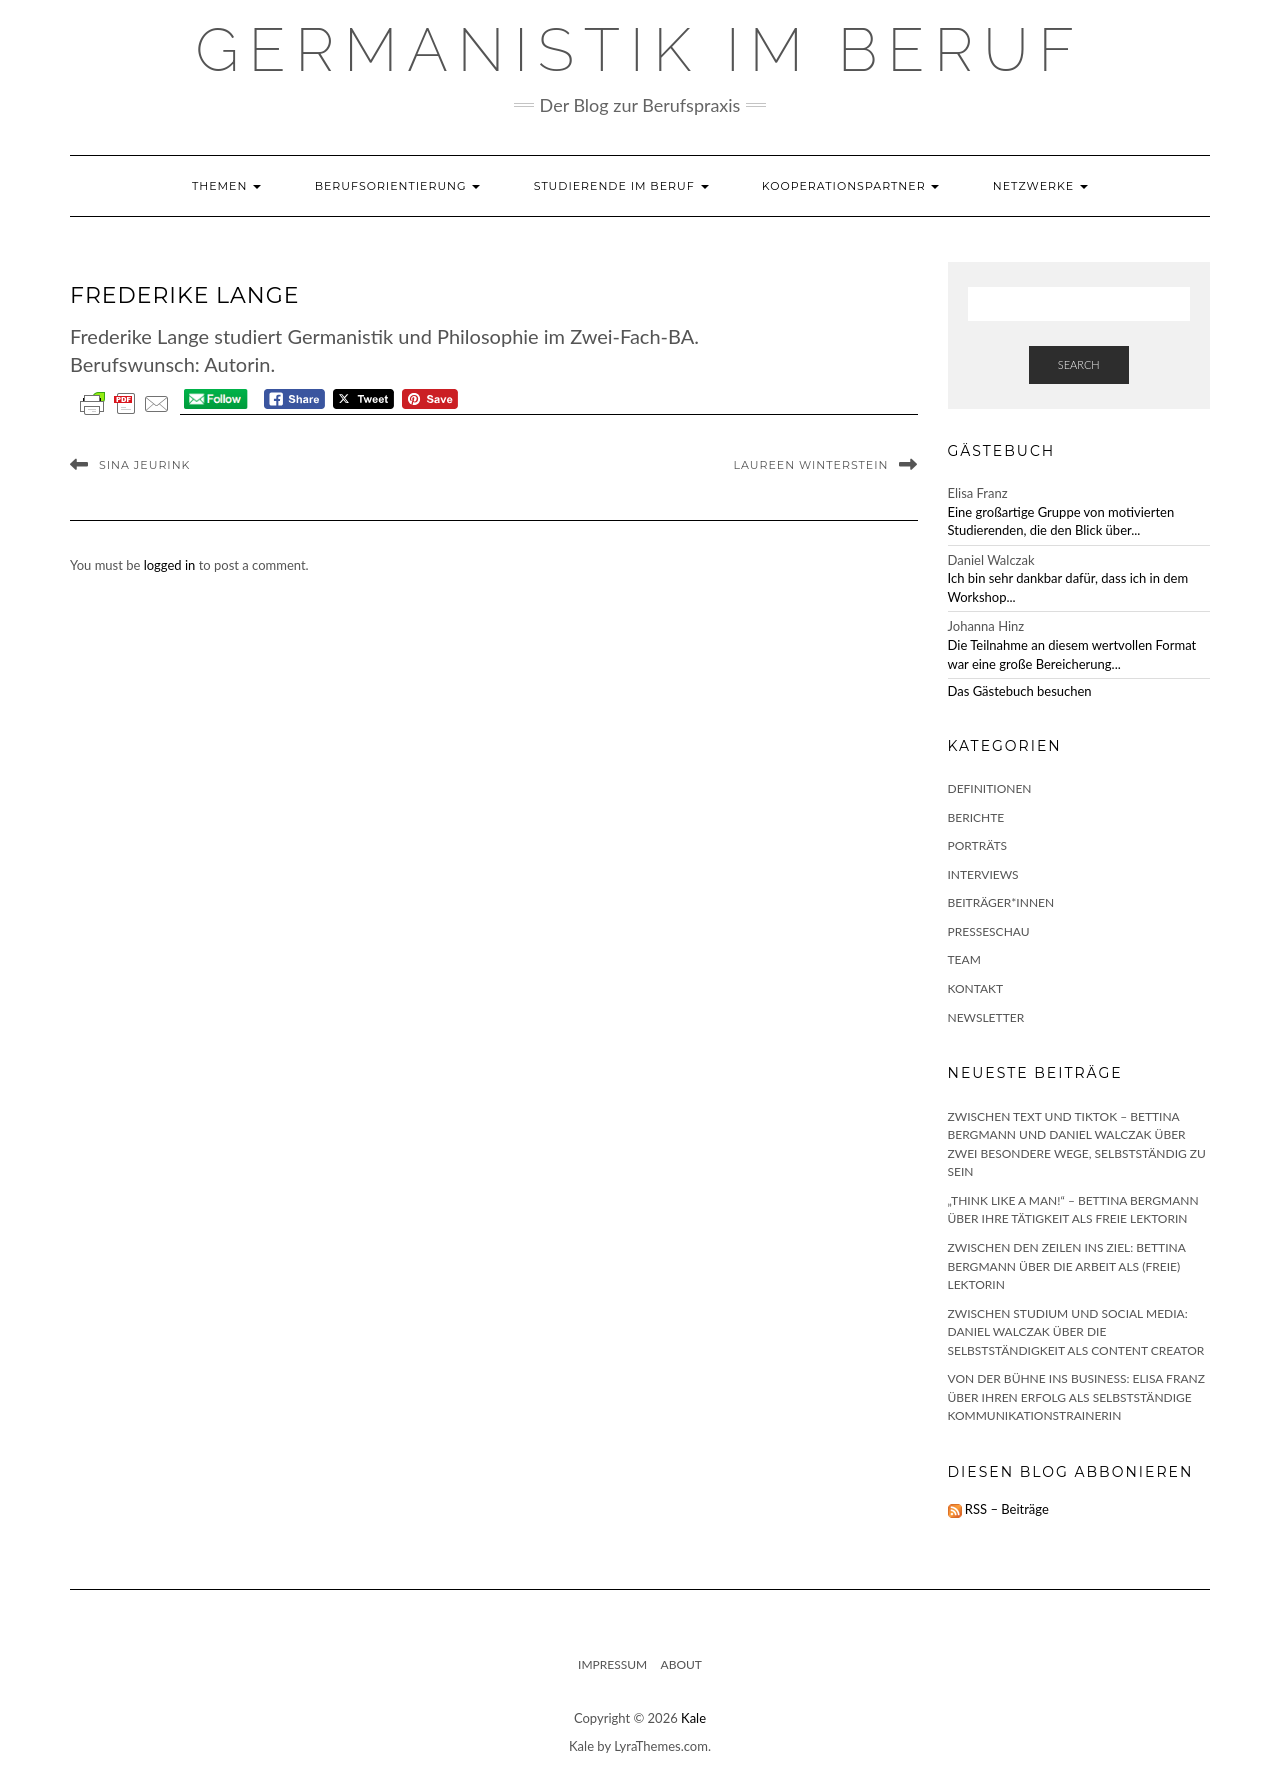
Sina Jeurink (144, 465)
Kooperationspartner (851, 186)
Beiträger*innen (1001, 902)
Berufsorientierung (398, 186)
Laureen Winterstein (811, 465)
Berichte (976, 817)
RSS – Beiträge (998, 1509)
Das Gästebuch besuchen (1020, 691)
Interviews (983, 874)
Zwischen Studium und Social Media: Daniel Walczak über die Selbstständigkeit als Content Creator (1076, 1332)
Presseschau (989, 931)
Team (964, 959)
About (681, 1664)
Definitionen (990, 788)
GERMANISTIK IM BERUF (640, 50)
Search (1079, 364)
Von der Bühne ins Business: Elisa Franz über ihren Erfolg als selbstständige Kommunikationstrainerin (1076, 1397)
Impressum (612, 1664)
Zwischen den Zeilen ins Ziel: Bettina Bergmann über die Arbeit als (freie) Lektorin (1067, 1266)
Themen (226, 186)
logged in (170, 565)
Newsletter (986, 1017)
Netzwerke (1040, 186)
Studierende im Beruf (621, 186)
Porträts (978, 845)
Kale (693, 1718)
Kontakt (976, 988)
